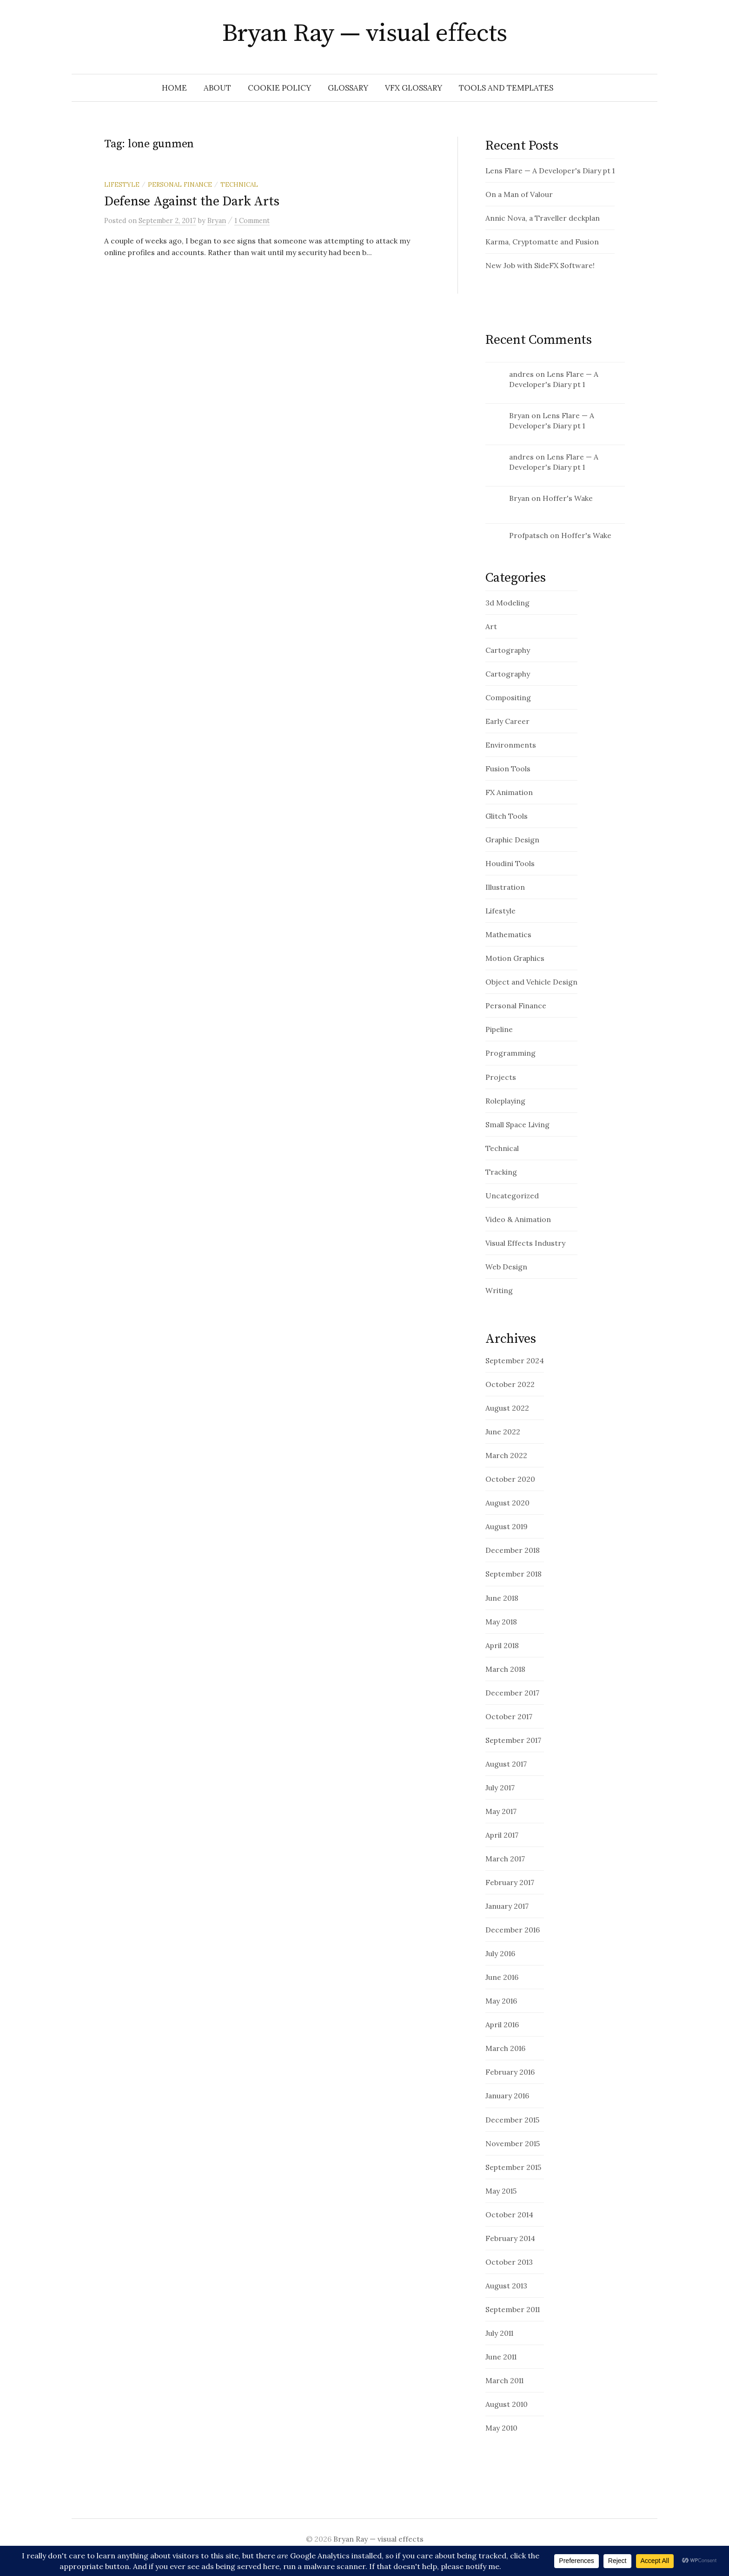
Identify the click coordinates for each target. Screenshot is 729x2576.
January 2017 (507, 1906)
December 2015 (512, 2119)
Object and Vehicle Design (531, 981)
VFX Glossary (413, 88)
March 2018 (505, 1669)
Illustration (505, 887)
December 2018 (512, 1550)
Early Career (507, 721)
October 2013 (509, 2262)
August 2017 (506, 1763)
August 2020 (507, 1502)
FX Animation (509, 792)
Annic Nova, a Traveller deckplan (542, 218)
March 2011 (504, 2380)
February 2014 (510, 2238)
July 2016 (500, 1953)
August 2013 (506, 2285)
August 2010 (506, 2404)
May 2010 (501, 2427)
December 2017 (512, 1692)
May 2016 (501, 2000)
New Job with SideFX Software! (540, 265)
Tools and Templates (506, 88)
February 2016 (510, 2072)
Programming (510, 1053)
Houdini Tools (510, 863)
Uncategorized (512, 1195)
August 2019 (506, 1526)
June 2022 (502, 1431)
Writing (499, 1290)
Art (491, 626)
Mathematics (508, 934)
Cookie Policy (279, 88)
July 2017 (500, 1787)
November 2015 (512, 2143)
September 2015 (513, 2167)
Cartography (507, 650)
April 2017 (501, 1835)
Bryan (519, 415)
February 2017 (509, 1882)
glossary (348, 88)
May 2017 (501, 1811)
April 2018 (502, 1645)
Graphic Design (512, 839)
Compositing (508, 697)
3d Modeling (507, 602)
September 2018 (513, 1573)
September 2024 (514, 1360)
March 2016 (505, 2048)
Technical (239, 184)
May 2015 (501, 2190)
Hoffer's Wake (568, 498)
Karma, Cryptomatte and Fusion (542, 241)
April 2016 (502, 2024)
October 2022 (510, 1384)
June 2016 (501, 1977)
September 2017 (513, 1740)
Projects (500, 1077)
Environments (510, 744)
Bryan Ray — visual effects (364, 33)
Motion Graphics (514, 958)
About (217, 88)
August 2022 (507, 1408)
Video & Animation (518, 1219)
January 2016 (507, 2095)
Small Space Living (517, 1124)
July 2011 (499, 2333)
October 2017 (508, 1716)
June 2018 (501, 1598)
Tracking (501, 1171)
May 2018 (501, 1621)
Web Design (506, 1266)
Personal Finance (180, 184)
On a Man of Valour (519, 194)
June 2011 (501, 2356)
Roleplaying (505, 1100)
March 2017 (505, 1858)
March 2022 (506, 1455)
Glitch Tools (506, 816)
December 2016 (512, 1929)
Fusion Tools (507, 768)
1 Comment (252, 220)
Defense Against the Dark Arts (191, 201)
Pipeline (499, 1029)
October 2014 (509, 2214)
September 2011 (512, 2309)
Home (174, 88)
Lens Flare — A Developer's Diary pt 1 (550, 170)
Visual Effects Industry (525, 1243)
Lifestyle (121, 184)
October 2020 (510, 1479)
